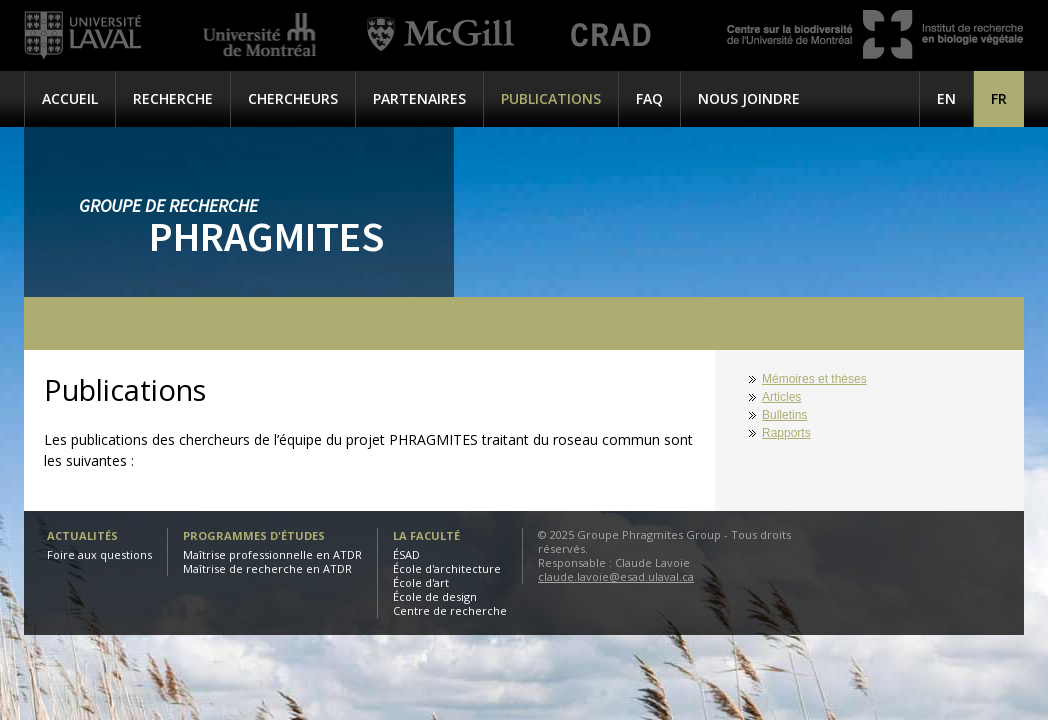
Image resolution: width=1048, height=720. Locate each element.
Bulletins (784, 415)
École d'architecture (447, 568)
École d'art (421, 582)
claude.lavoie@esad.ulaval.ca (616, 576)
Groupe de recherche (168, 205)
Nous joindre (749, 98)
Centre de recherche (450, 610)
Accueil (70, 98)
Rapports (786, 433)
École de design (435, 596)
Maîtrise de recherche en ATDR (267, 568)
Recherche (173, 98)
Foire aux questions (99, 554)
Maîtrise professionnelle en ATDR (272, 554)
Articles (781, 397)
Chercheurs (293, 98)
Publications (551, 98)
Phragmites (266, 236)
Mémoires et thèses (814, 379)
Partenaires (419, 98)
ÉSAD (406, 554)
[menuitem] (999, 98)
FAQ (649, 98)
